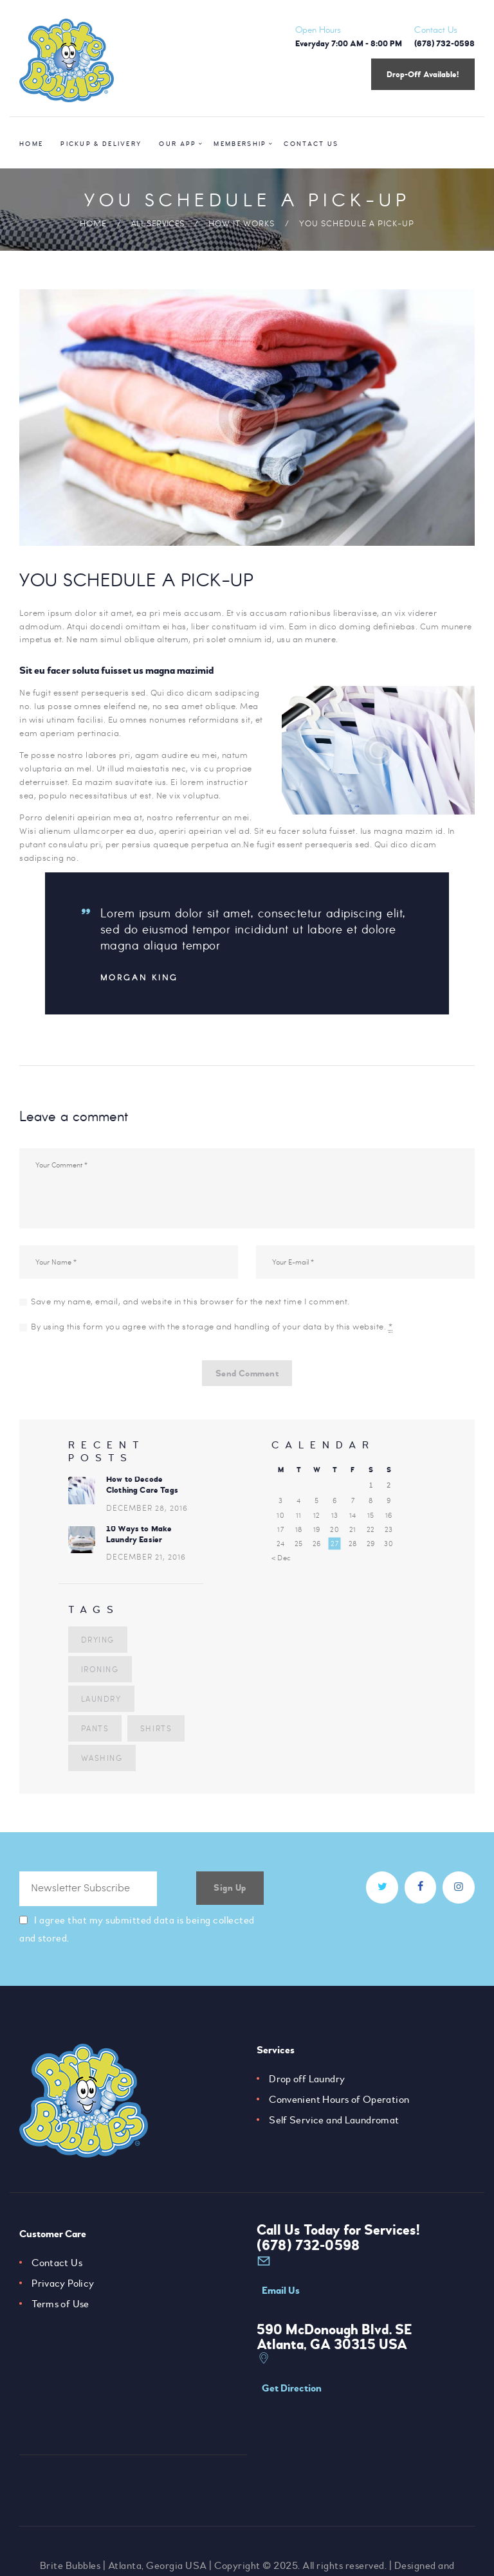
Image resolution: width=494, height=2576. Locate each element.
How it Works (242, 223)
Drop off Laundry (307, 2082)
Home (92, 223)
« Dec (281, 1561)
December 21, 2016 (146, 1563)
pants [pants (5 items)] (163, 1703)
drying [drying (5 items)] (97, 1644)
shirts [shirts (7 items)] (96, 1732)
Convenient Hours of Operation (340, 2103)
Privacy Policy (63, 2287)
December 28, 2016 (147, 1513)
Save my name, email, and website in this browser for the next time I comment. (190, 1301)
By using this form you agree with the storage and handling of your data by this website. (211, 1326)
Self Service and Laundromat (335, 2124)
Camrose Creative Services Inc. (280, 2547)
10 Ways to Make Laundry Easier (139, 1540)
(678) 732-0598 (307, 2248)
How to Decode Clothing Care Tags (143, 1490)
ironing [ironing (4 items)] (98, 1673)
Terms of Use (61, 2307)
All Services (158, 223)
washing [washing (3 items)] (100, 1762)
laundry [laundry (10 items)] (100, 1703)
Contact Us (57, 2266)
